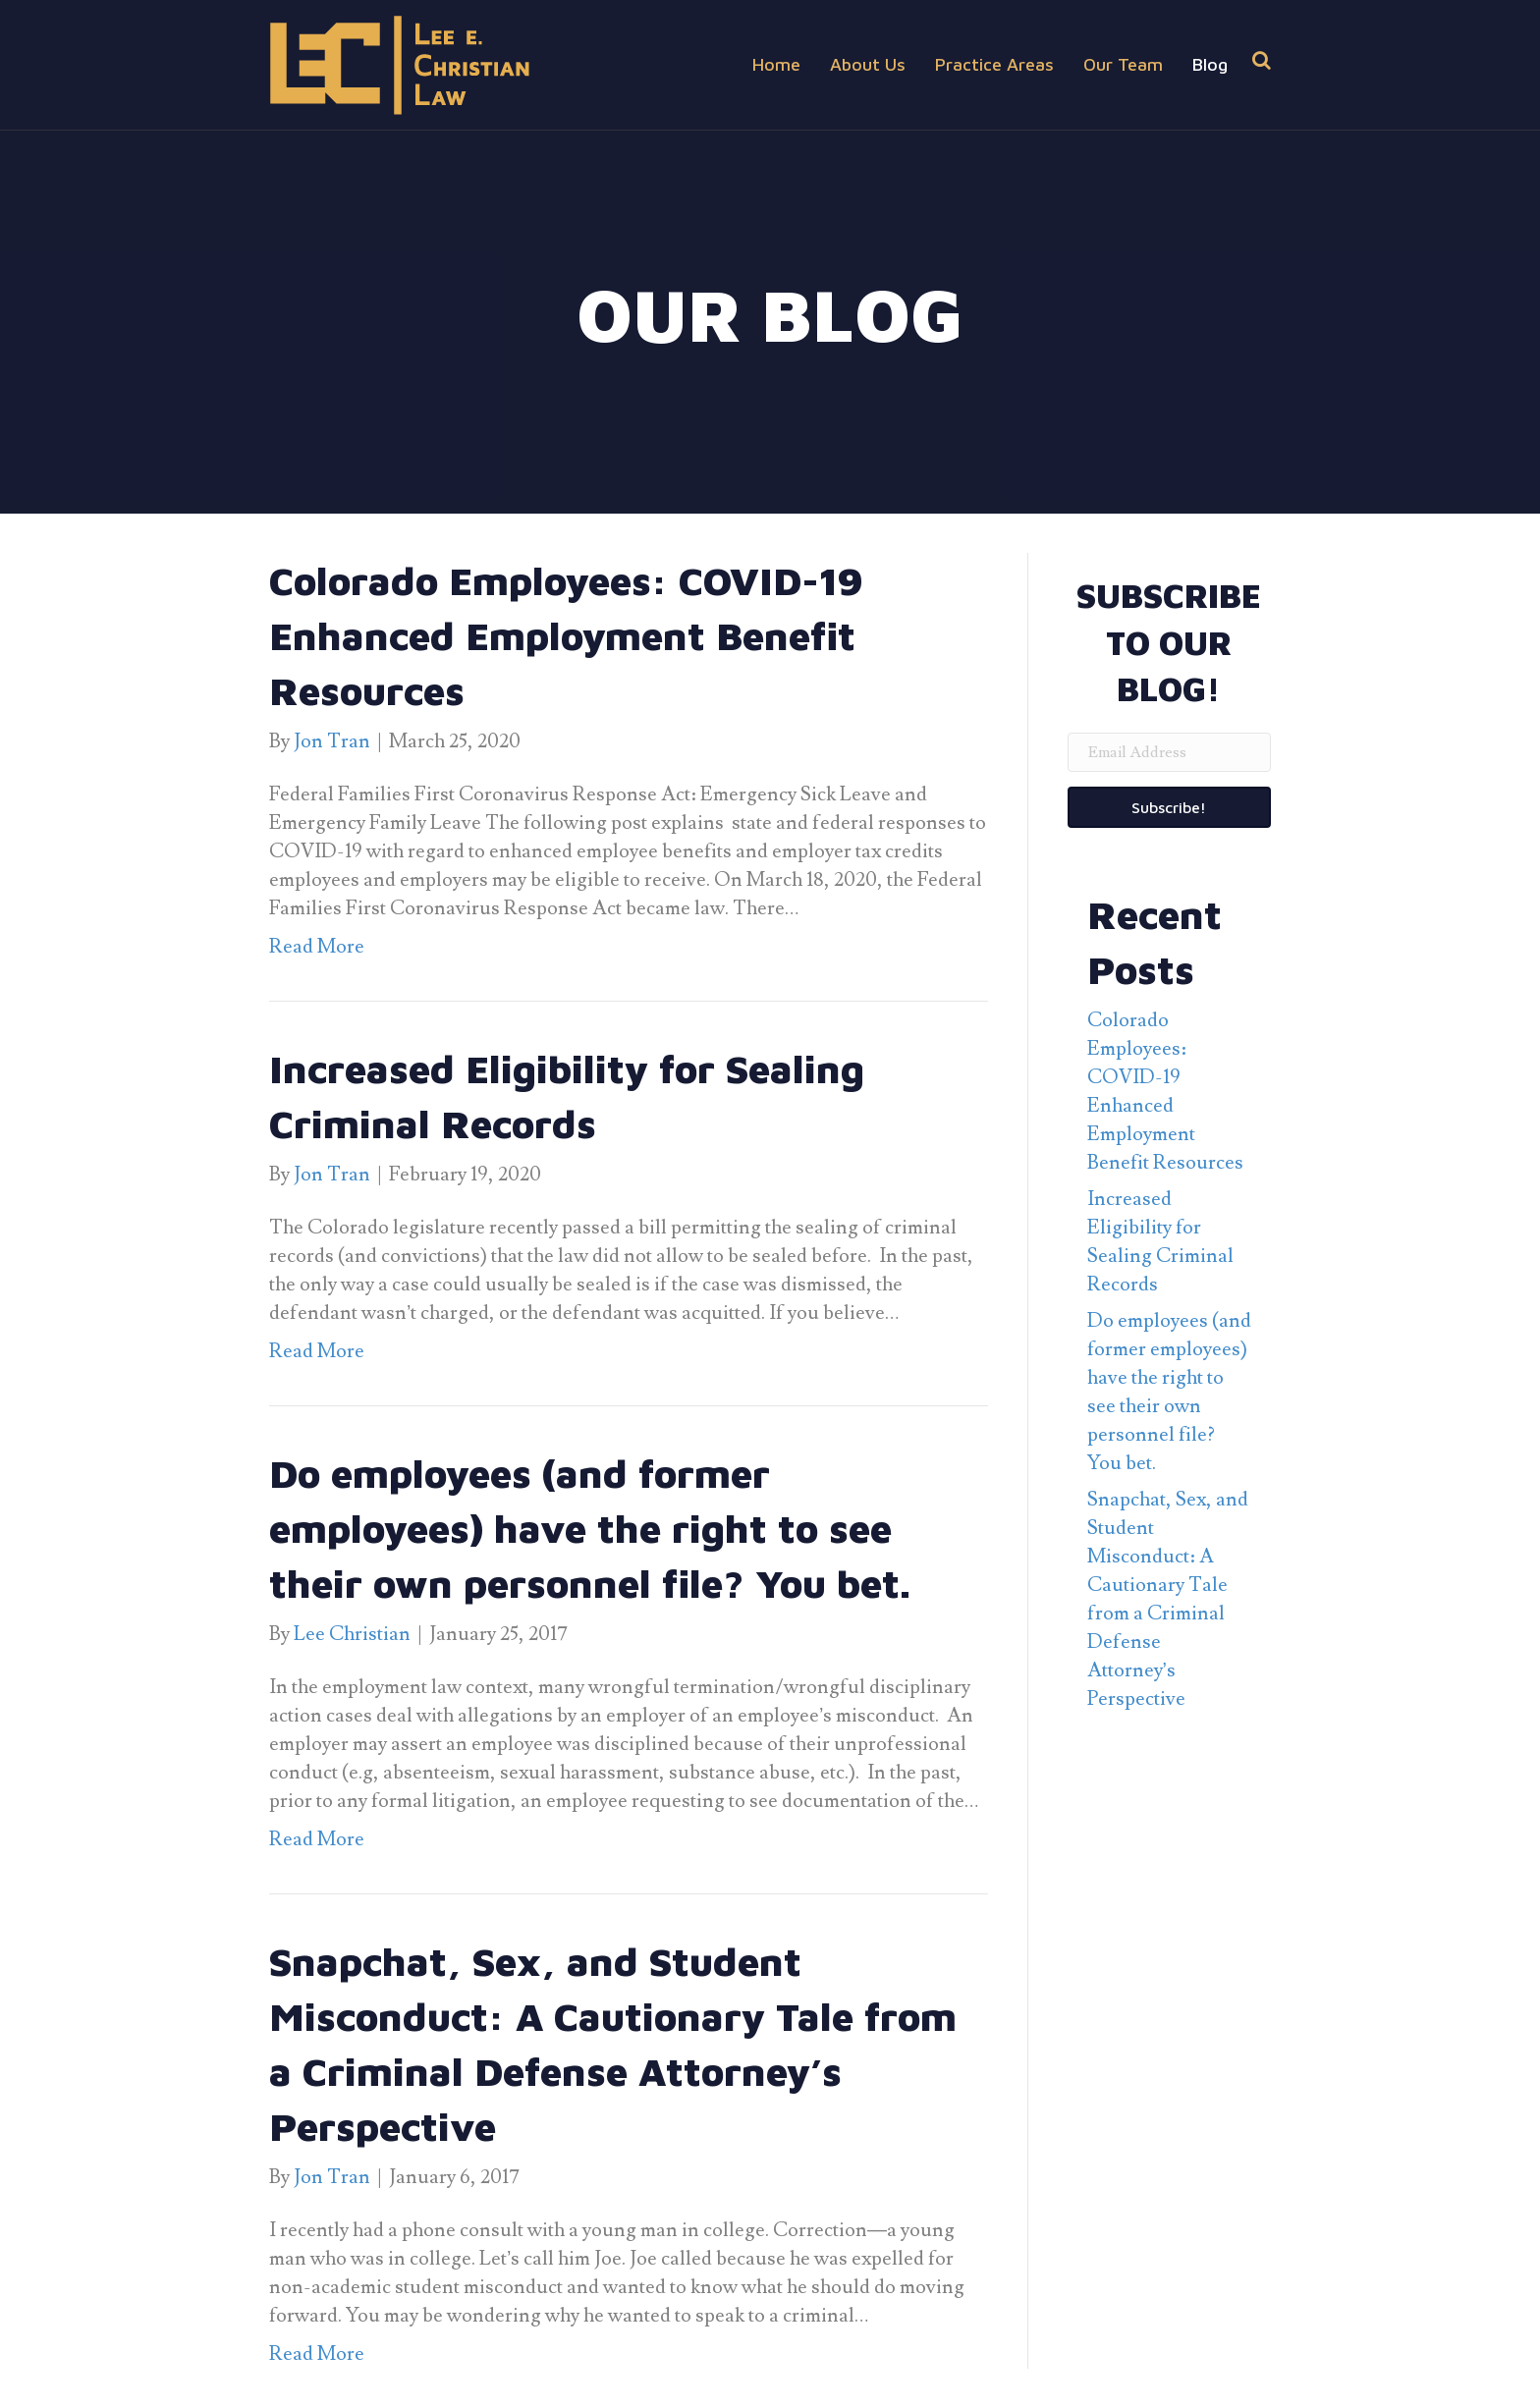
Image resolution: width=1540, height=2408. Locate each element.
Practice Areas (994, 64)
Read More (316, 946)
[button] (1170, 807)
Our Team (1123, 64)
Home (776, 64)
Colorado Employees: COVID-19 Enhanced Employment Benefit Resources (566, 635)
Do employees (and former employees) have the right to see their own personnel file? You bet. (589, 1528)
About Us (868, 64)
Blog (1210, 64)
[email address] (1170, 752)
